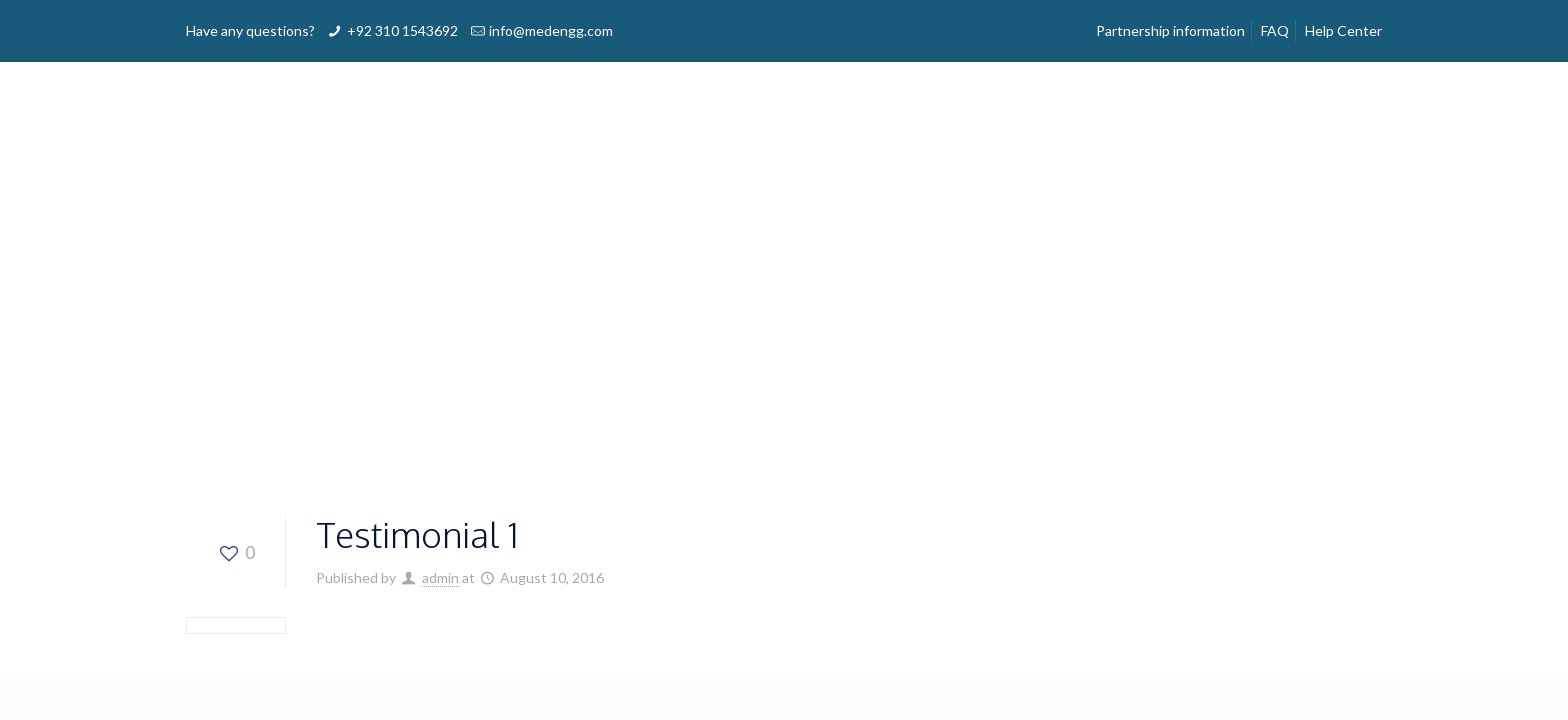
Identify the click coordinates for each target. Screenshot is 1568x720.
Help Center (1343, 30)
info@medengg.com (551, 30)
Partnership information (1170, 30)
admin (440, 577)
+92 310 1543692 (402, 30)
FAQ (1275, 30)
